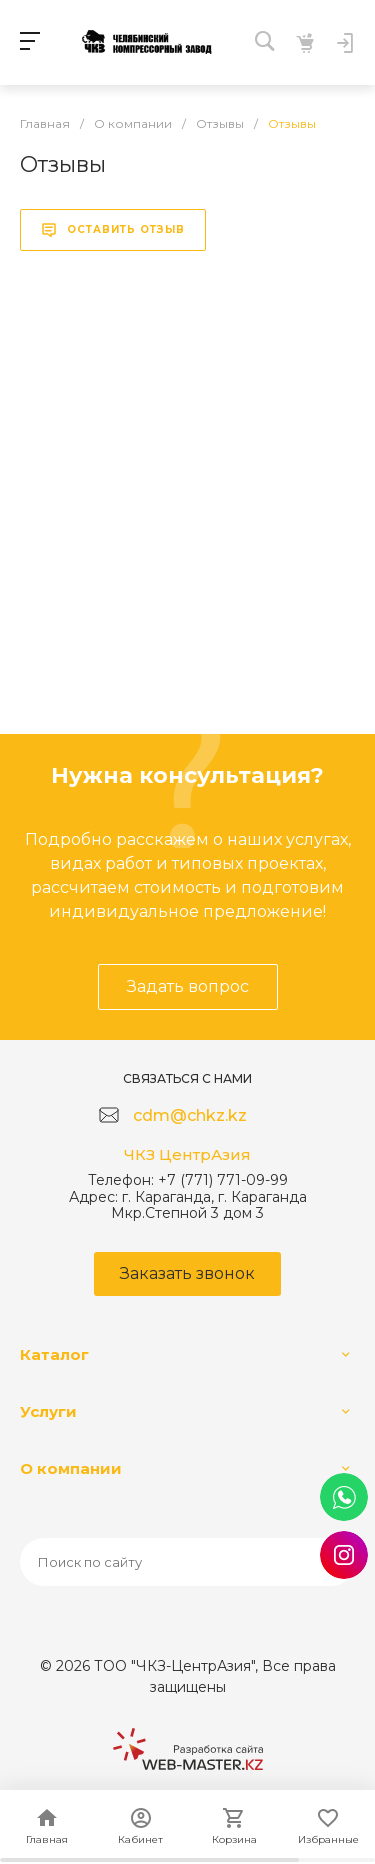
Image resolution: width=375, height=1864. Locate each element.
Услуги (48, 1411)
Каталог (54, 1354)
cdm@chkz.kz (190, 1115)
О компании (71, 1468)
